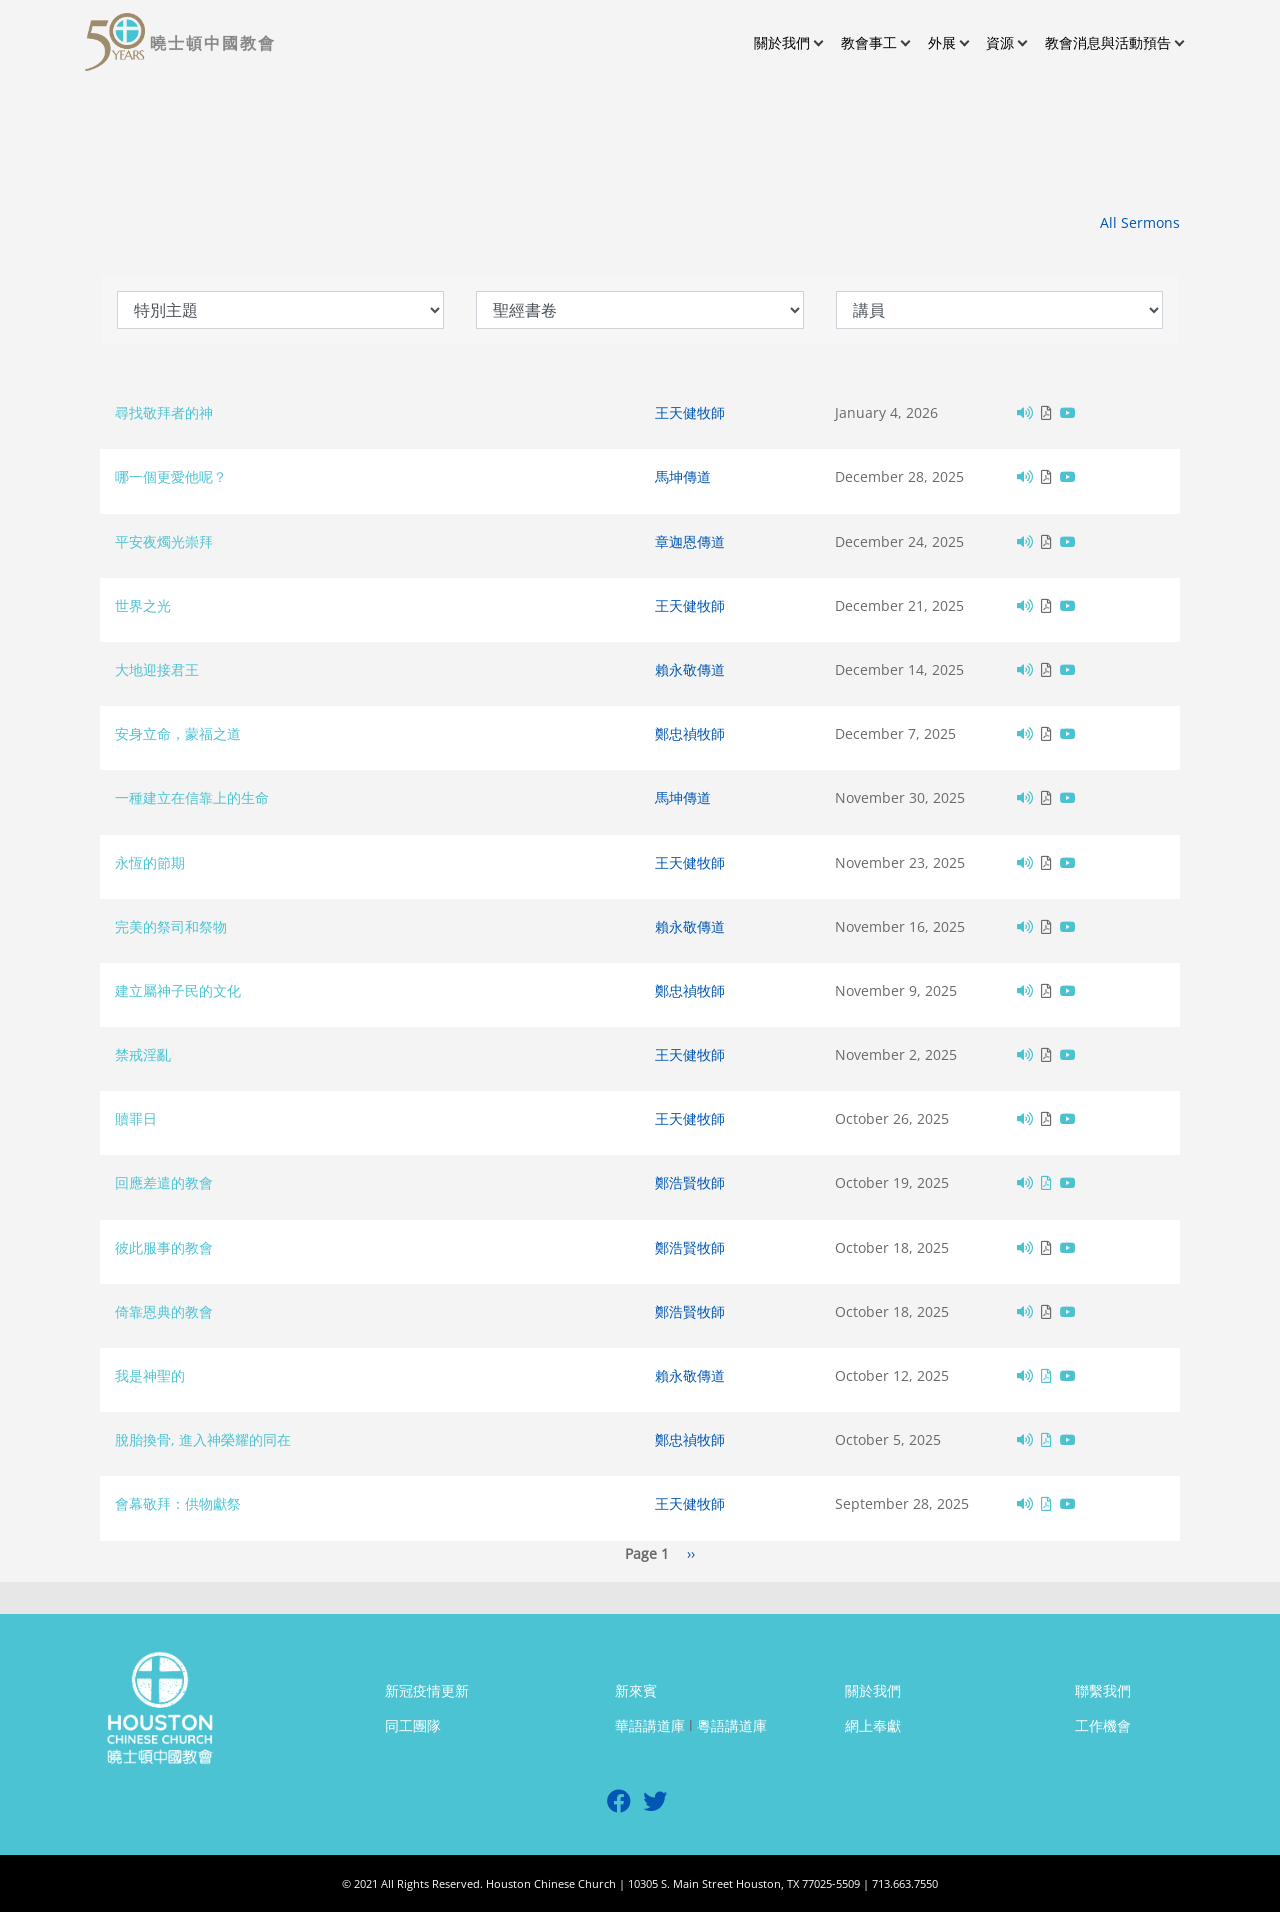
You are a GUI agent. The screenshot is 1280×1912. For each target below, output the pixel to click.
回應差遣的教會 (164, 1182)
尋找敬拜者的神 (164, 412)
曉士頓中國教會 (213, 43)
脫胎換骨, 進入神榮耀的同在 (203, 1439)
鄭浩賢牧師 (690, 1182)
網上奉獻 (873, 1725)
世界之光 (143, 605)
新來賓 (636, 1690)
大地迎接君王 (157, 669)
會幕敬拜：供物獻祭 (178, 1503)
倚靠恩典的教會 (164, 1311)
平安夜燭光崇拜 (164, 541)
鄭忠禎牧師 (690, 733)
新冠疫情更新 (427, 1690)
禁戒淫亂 (143, 1054)
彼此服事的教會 (164, 1247)
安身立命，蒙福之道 (178, 733)
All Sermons (1140, 222)
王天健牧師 (690, 412)
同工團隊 (413, 1725)
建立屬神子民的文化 (178, 990)
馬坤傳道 (683, 476)
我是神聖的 (150, 1375)
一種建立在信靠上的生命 (192, 797)
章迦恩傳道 (690, 541)
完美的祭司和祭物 (171, 926)
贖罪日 (136, 1118)
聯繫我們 (1103, 1690)
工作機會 (1103, 1725)
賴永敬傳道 (690, 669)
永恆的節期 (150, 862)
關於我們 (873, 1690)
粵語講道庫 (732, 1725)
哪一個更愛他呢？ (171, 476)
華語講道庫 (650, 1725)
